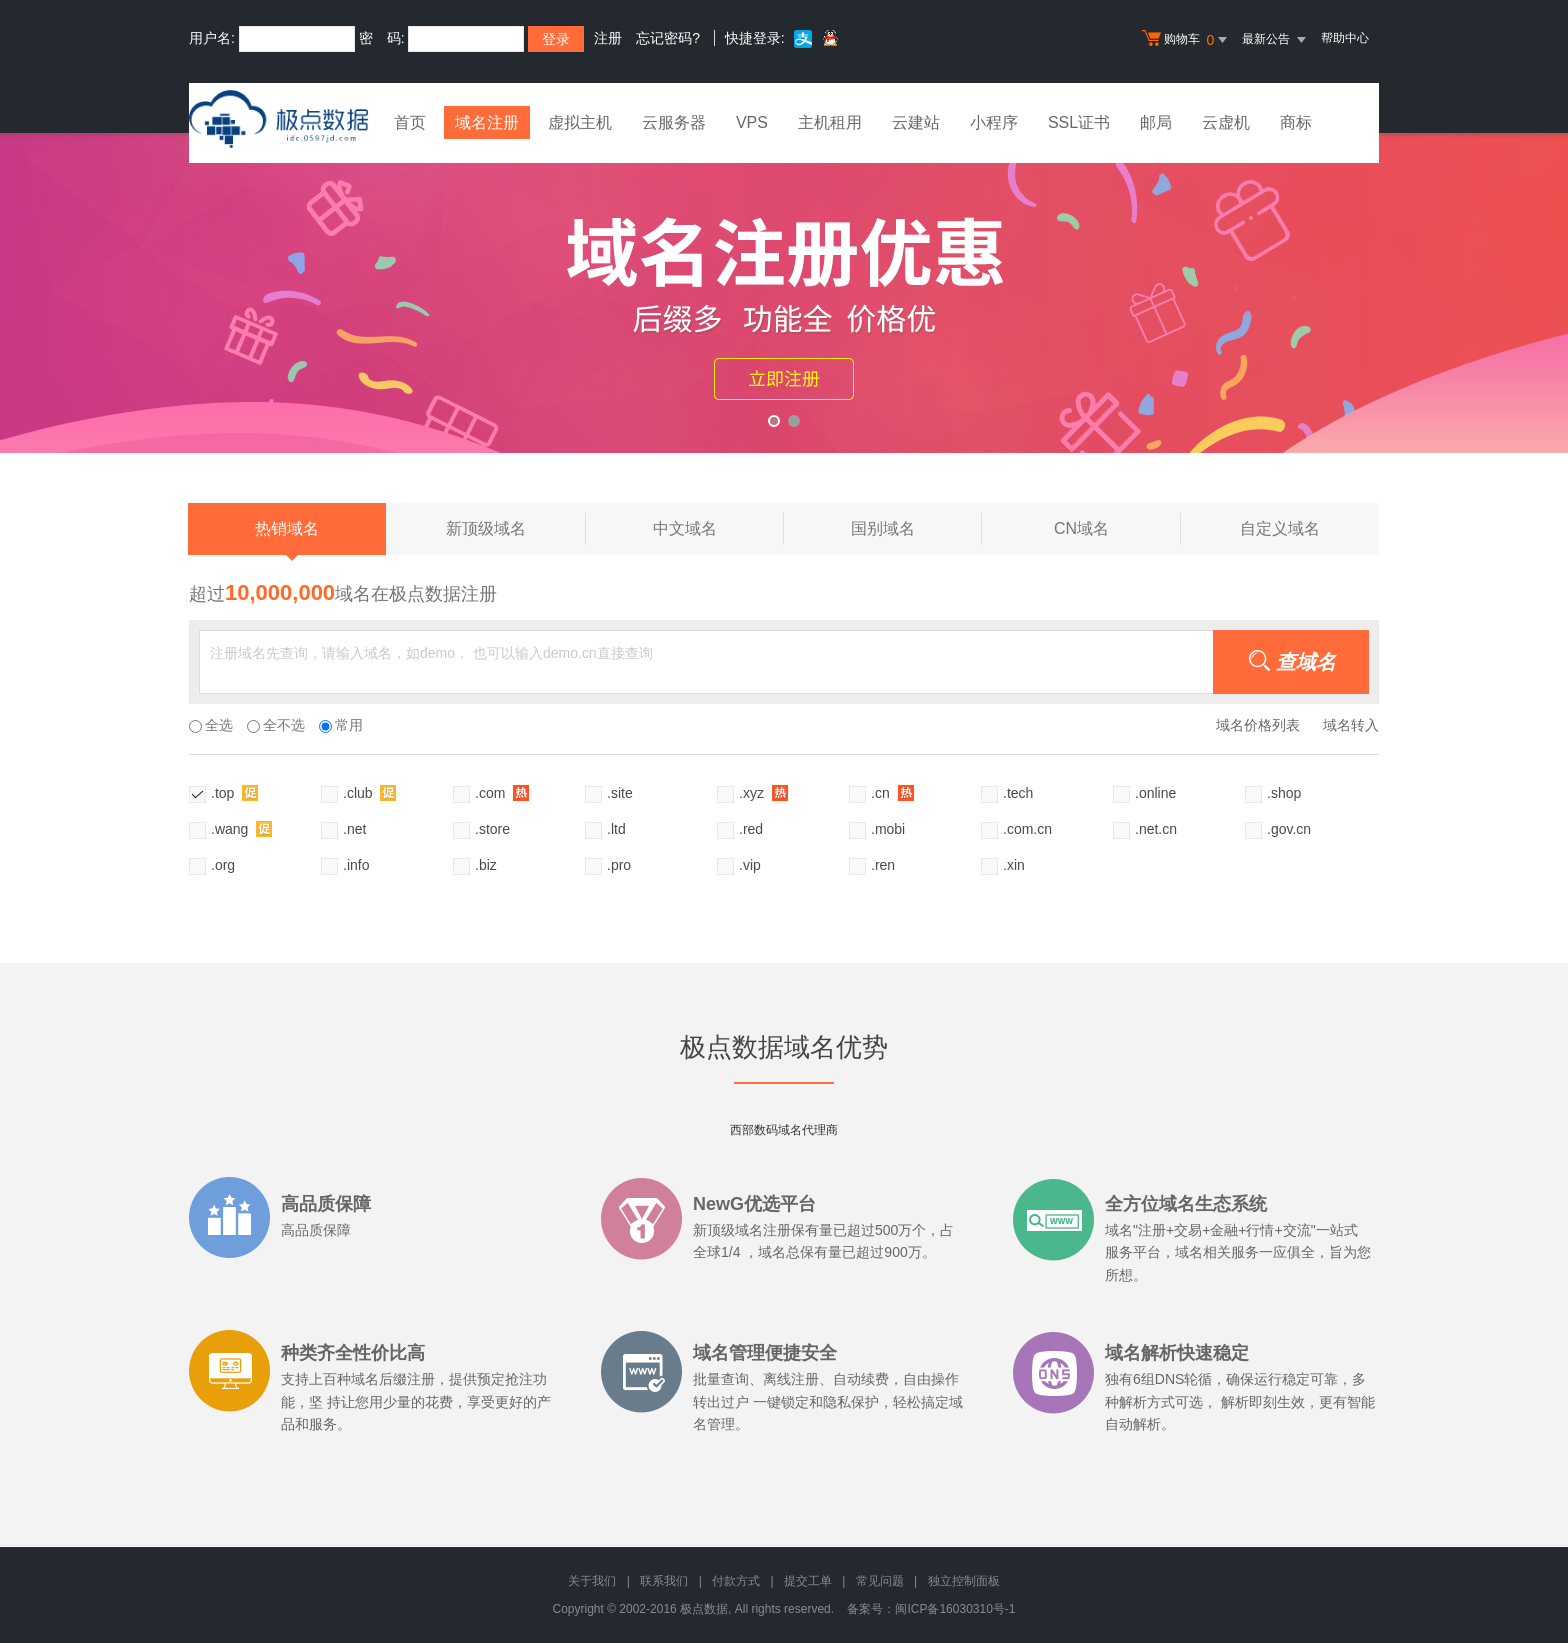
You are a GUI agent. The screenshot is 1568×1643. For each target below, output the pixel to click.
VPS (754, 122)
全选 (211, 725)
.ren (883, 865)
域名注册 (488, 122)
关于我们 (592, 1581)
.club (369, 792)
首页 (410, 122)
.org (223, 865)
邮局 (1158, 122)
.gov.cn (1289, 829)
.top (234, 792)
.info (356, 865)
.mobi (888, 829)
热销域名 (287, 537)
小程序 (996, 122)
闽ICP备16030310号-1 (955, 1609)
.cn (892, 792)
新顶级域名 (515, 529)
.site (620, 793)
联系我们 (664, 1581)
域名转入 (1351, 725)
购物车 (1187, 40)
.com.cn (1027, 829)
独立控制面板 (964, 1581)
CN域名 (1117, 529)
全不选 (276, 725)
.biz (486, 865)
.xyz (763, 792)
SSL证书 (1081, 122)
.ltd (616, 829)
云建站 (918, 122)
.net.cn (1156, 829)
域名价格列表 (1258, 725)
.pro (619, 865)
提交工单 (808, 1581)
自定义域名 (1280, 528)
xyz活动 (784, 293)
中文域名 (718, 529)
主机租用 (832, 122)
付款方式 (736, 1581)
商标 (1298, 122)
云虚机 (1228, 122)
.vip (750, 865)
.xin (1014, 865)
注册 (608, 38)
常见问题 (880, 1581)
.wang (241, 828)
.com (502, 792)
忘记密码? (668, 38)
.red (751, 829)
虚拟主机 (582, 122)
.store (492, 829)
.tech (1018, 793)
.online (1155, 793)
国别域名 (916, 529)
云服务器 (676, 122)
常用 (341, 725)
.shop (1284, 793)
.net (354, 829)
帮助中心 (1345, 38)
